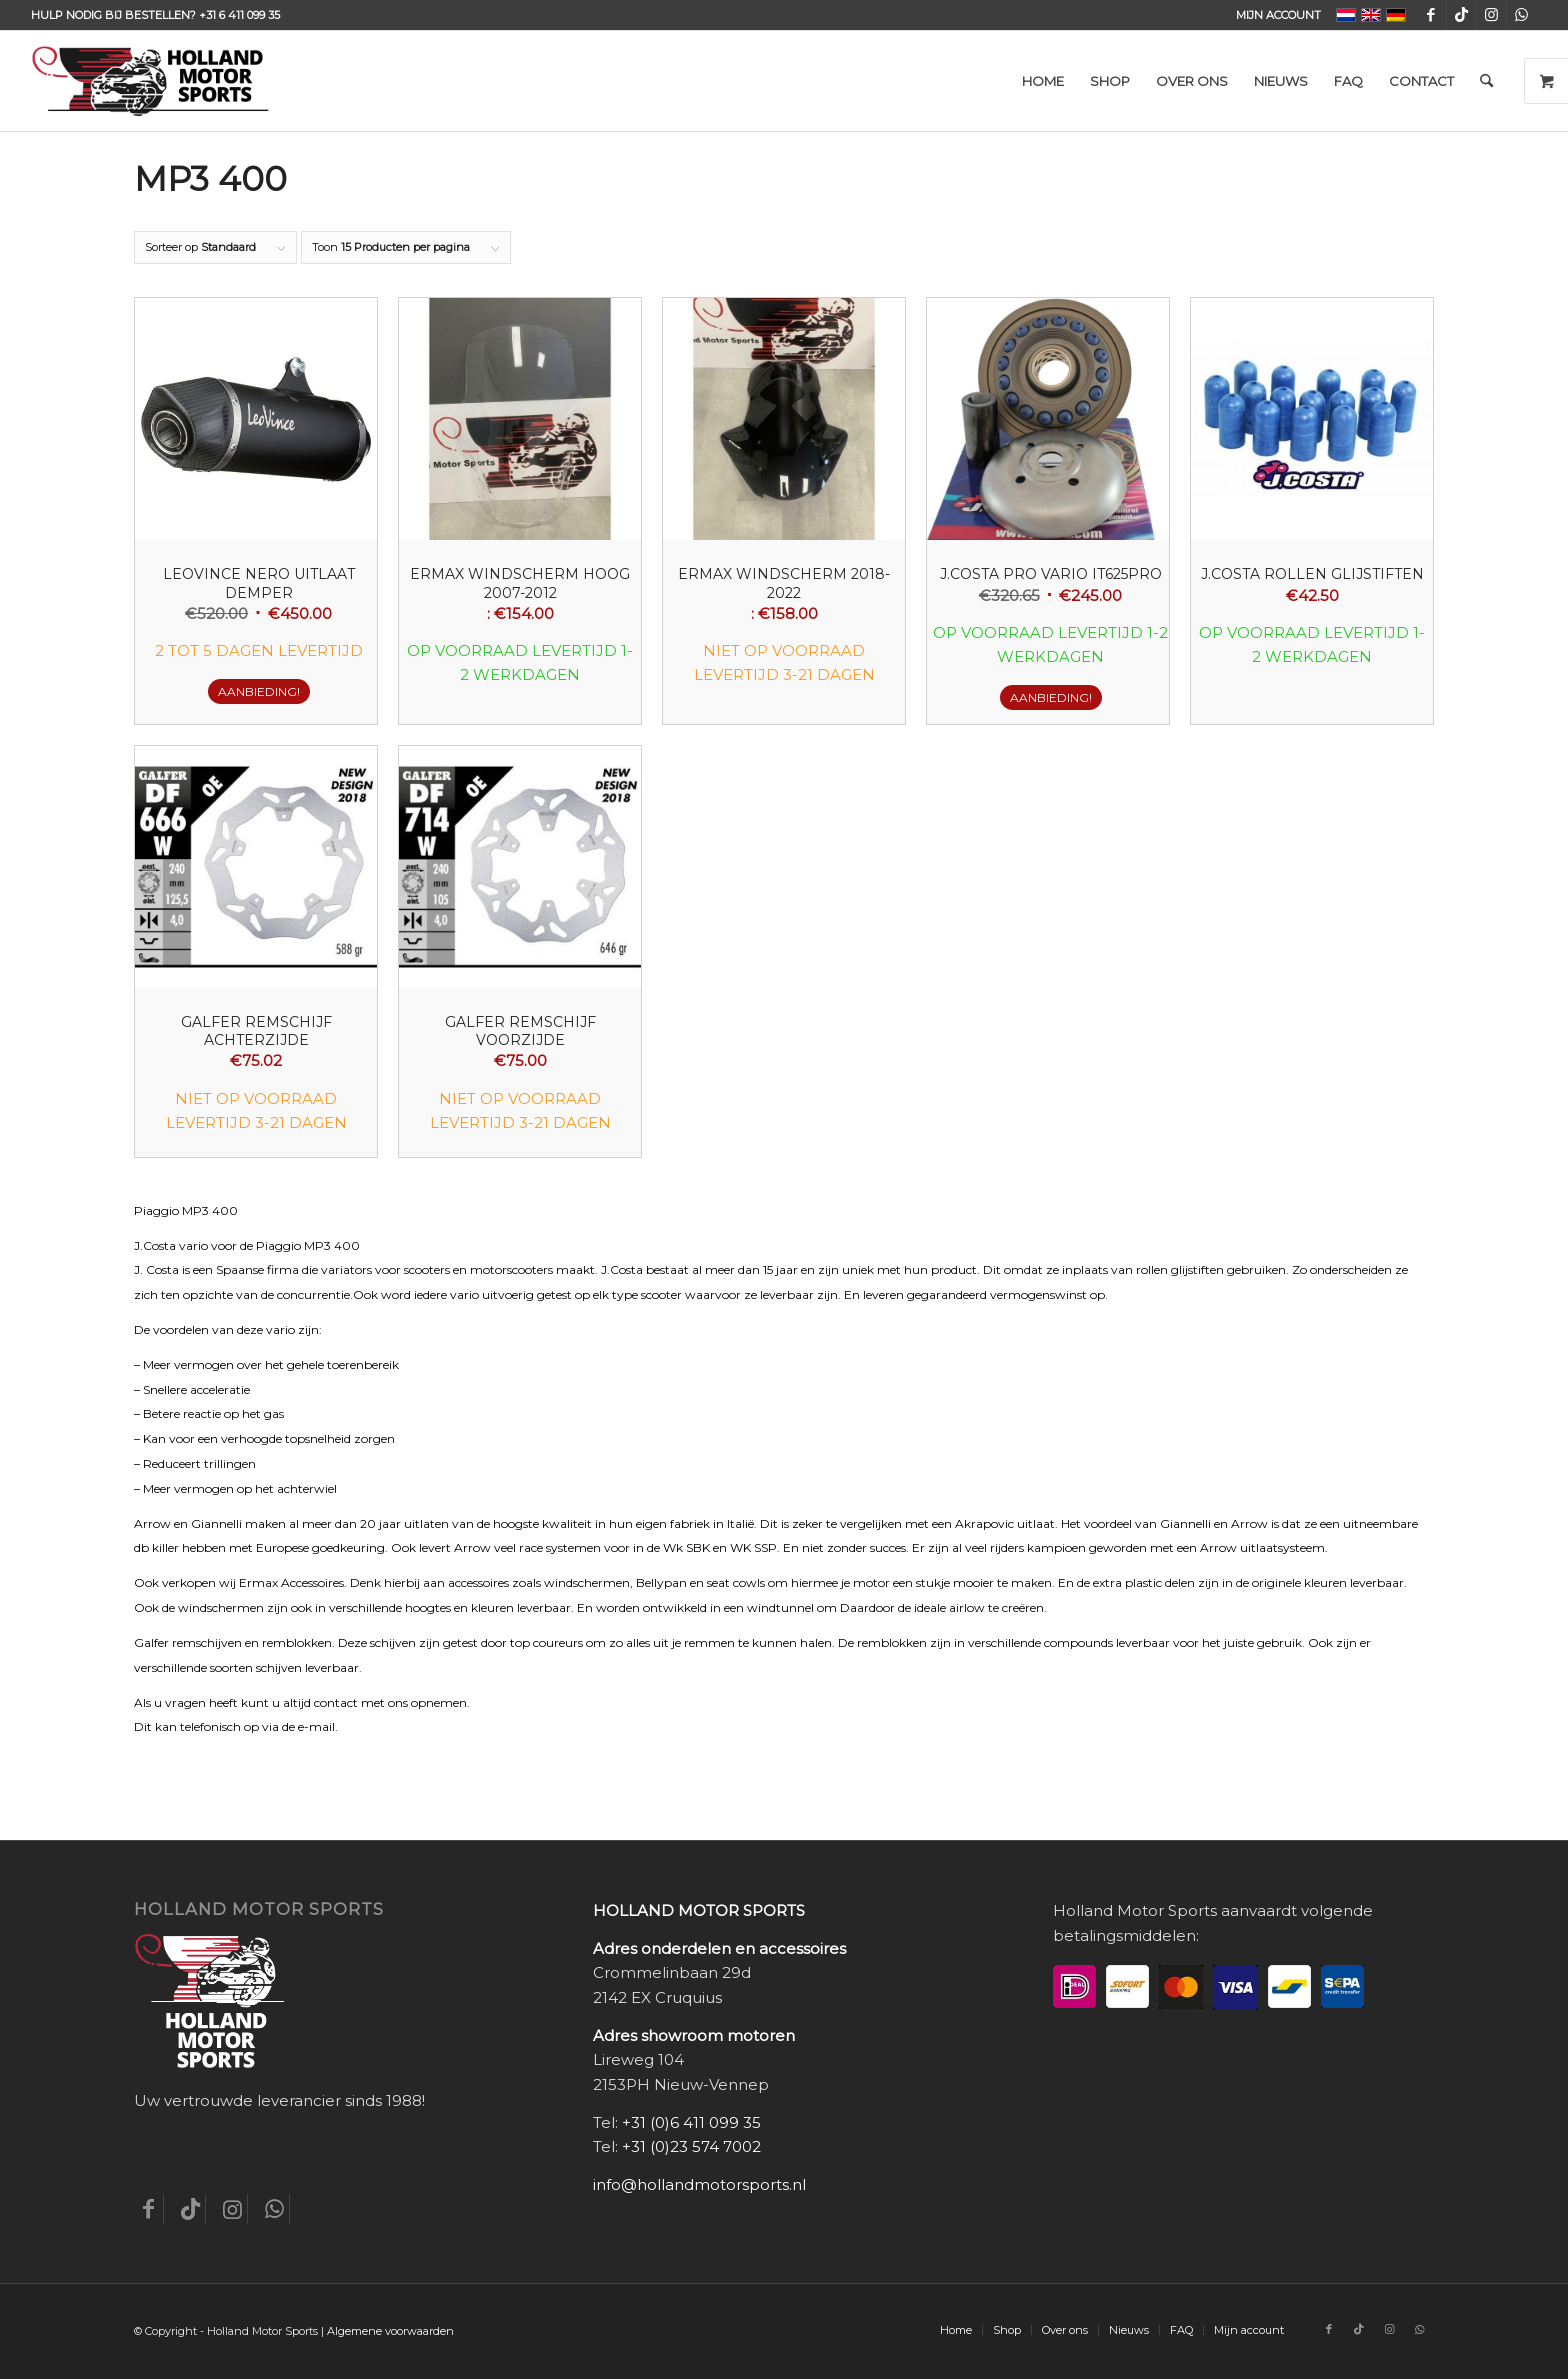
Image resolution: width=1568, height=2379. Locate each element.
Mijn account (1278, 15)
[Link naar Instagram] (1491, 15)
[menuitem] (1273, 15)
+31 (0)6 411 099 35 (691, 2122)
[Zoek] (1486, 81)
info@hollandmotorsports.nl (699, 2184)
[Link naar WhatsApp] (1522, 15)
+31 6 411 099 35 (239, 15)
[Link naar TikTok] (1461, 15)
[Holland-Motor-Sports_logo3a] (150, 81)
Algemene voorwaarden (390, 2331)
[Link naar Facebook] (1431, 15)
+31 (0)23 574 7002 (691, 2146)
